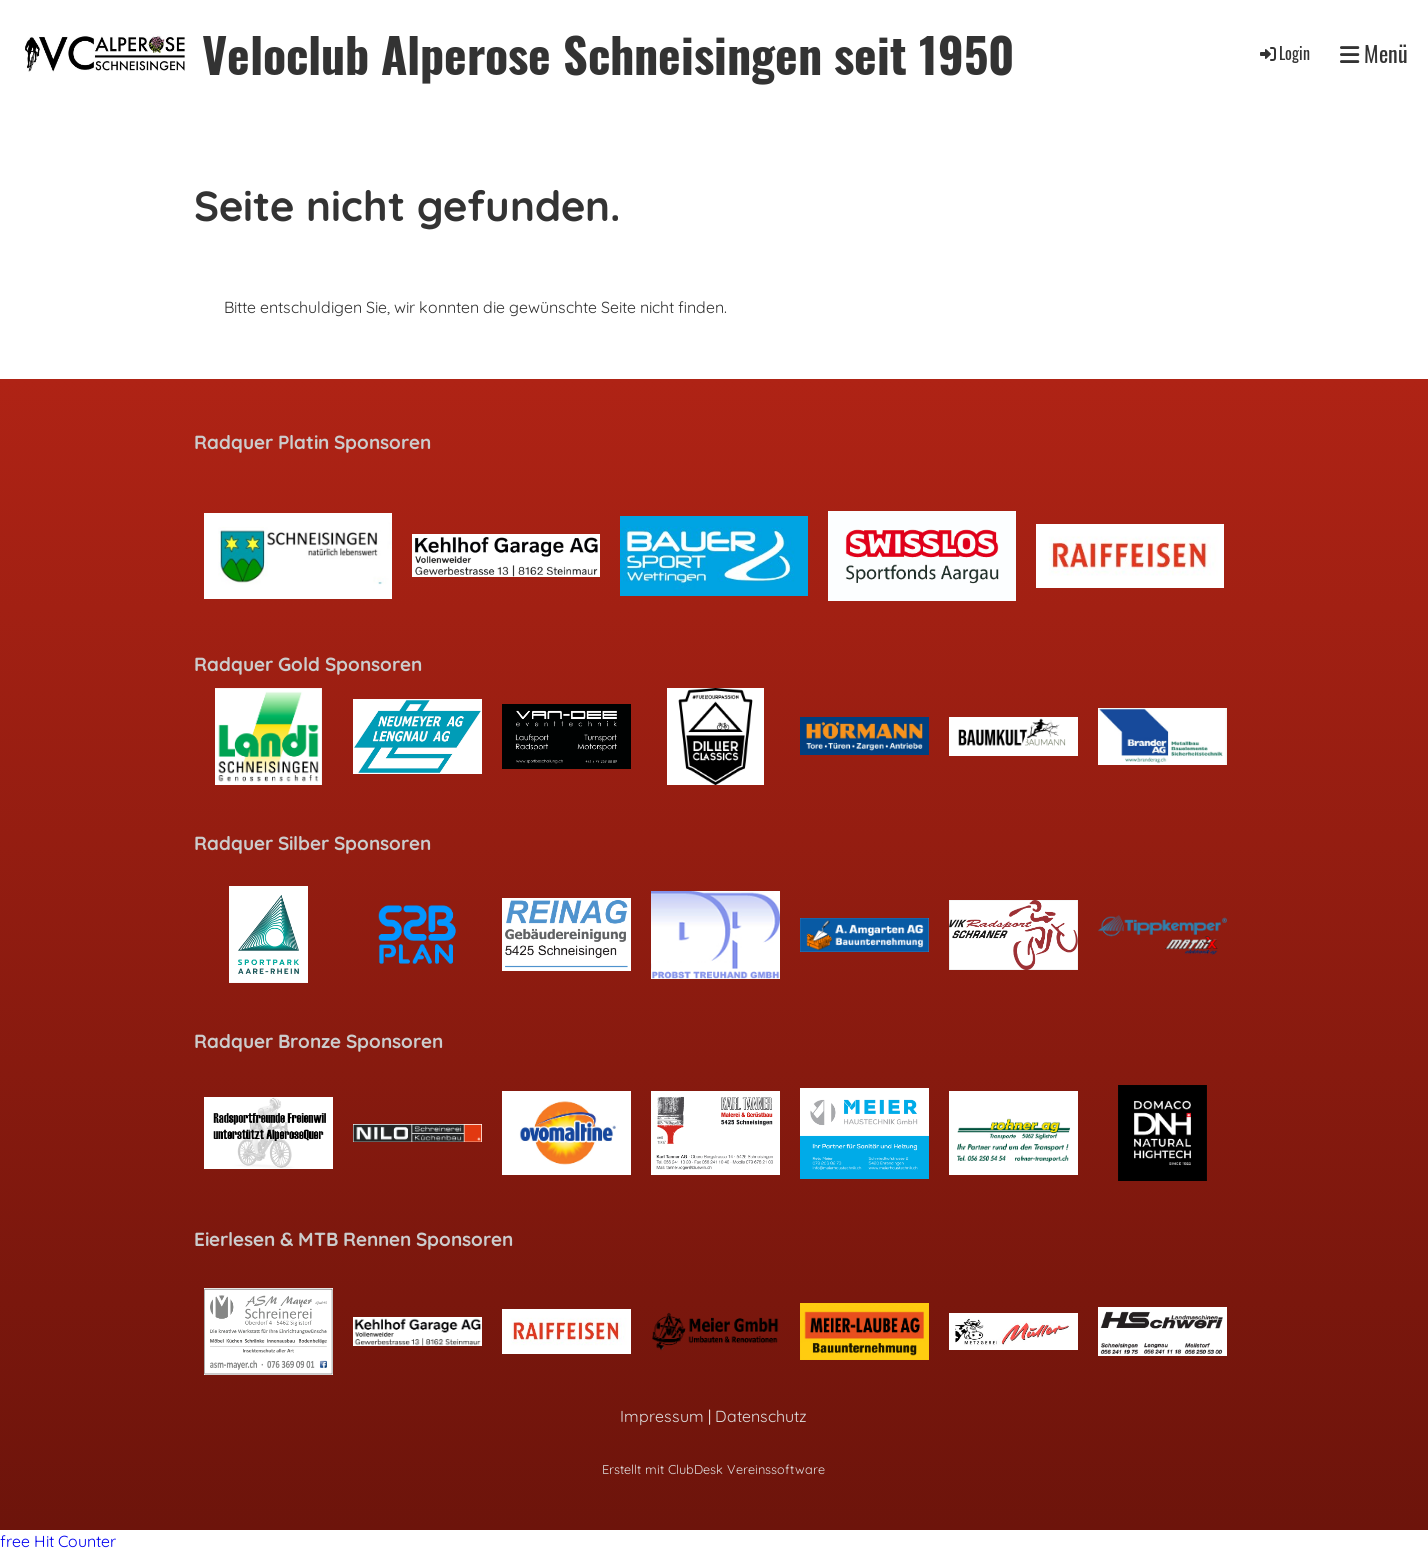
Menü (1374, 53)
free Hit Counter (58, 1541)
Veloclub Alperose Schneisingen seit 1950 (608, 53)
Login (1283, 53)
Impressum (662, 1416)
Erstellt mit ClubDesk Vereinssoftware (713, 1469)
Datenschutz (761, 1416)
